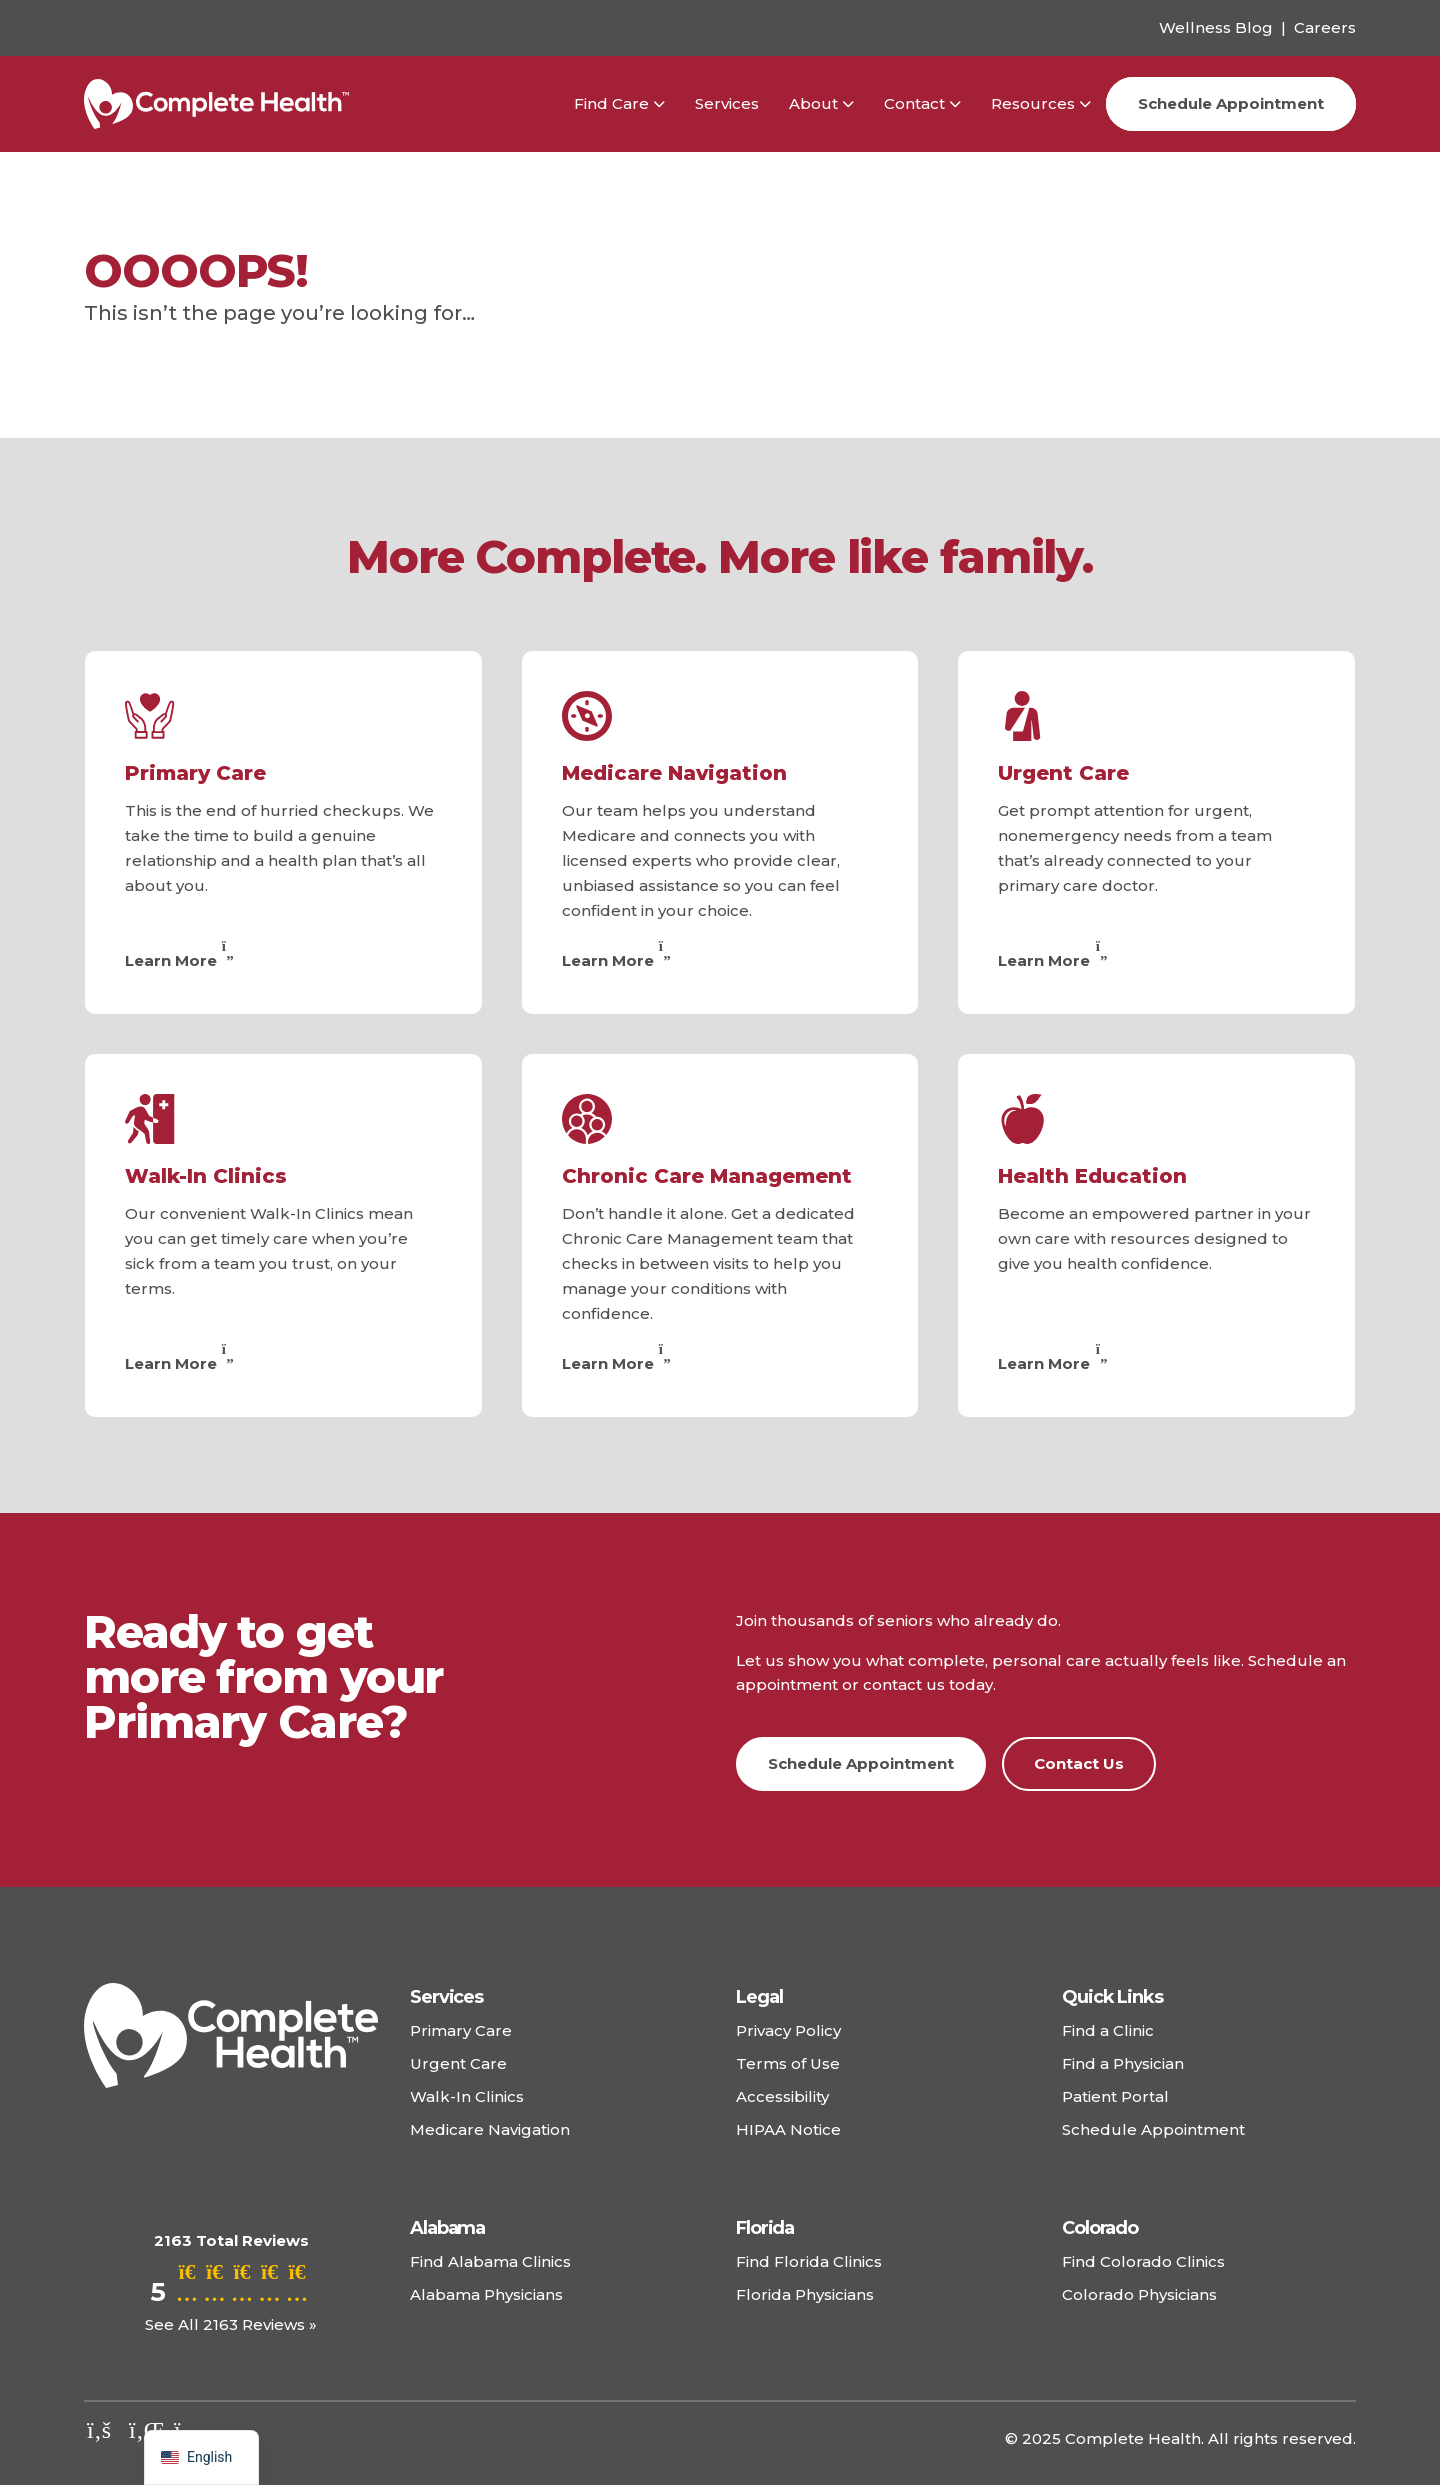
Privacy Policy (788, 2030)
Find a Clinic (1108, 2030)
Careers (1325, 27)
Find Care (611, 103)
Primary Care (195, 773)
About (813, 103)
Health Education (1092, 1176)
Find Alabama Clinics (490, 2261)
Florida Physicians (805, 2294)
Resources (1033, 103)
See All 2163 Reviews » (231, 2324)
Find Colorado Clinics (1143, 2261)
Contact (914, 103)
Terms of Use (788, 2063)
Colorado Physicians (1139, 2294)
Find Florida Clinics (809, 2261)
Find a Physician (1123, 2063)
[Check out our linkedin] (144, 2429)
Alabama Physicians (486, 2294)
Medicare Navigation (674, 773)
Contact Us (1079, 1763)
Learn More (182, 960)
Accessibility (782, 2096)
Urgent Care (1063, 773)
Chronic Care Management (707, 1176)
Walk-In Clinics (206, 1176)
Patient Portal (1115, 2096)
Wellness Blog (1216, 27)
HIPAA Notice (788, 2129)
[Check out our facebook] (99, 2429)
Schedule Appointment (1231, 103)
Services (727, 103)
